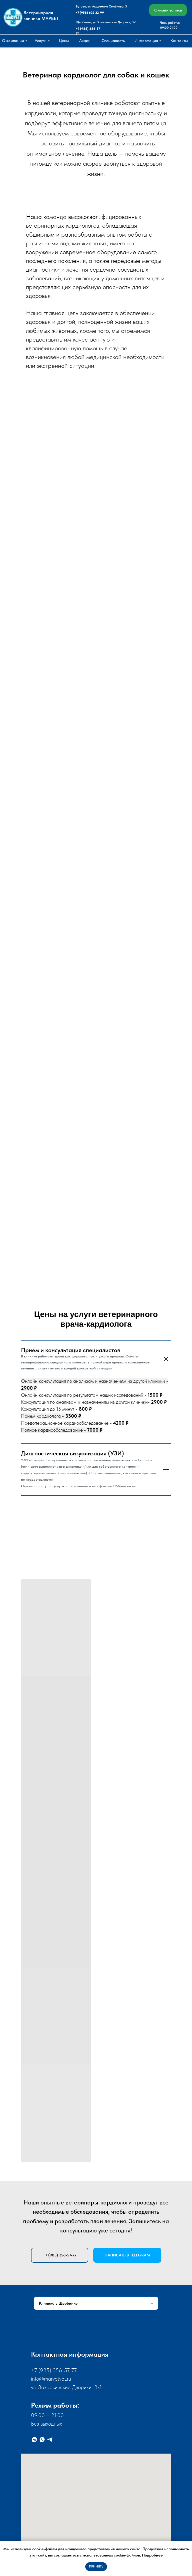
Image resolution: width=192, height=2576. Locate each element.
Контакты (179, 40)
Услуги (40, 40)
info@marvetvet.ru (51, 2378)
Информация (146, 40)
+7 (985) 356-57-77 (54, 2370)
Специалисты (114, 40)
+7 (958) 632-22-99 (90, 12)
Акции (84, 40)
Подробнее (152, 2555)
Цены (64, 40)
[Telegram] (50, 2439)
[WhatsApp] (42, 2439)
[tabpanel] (96, 2447)
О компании (13, 40)
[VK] (34, 2439)
